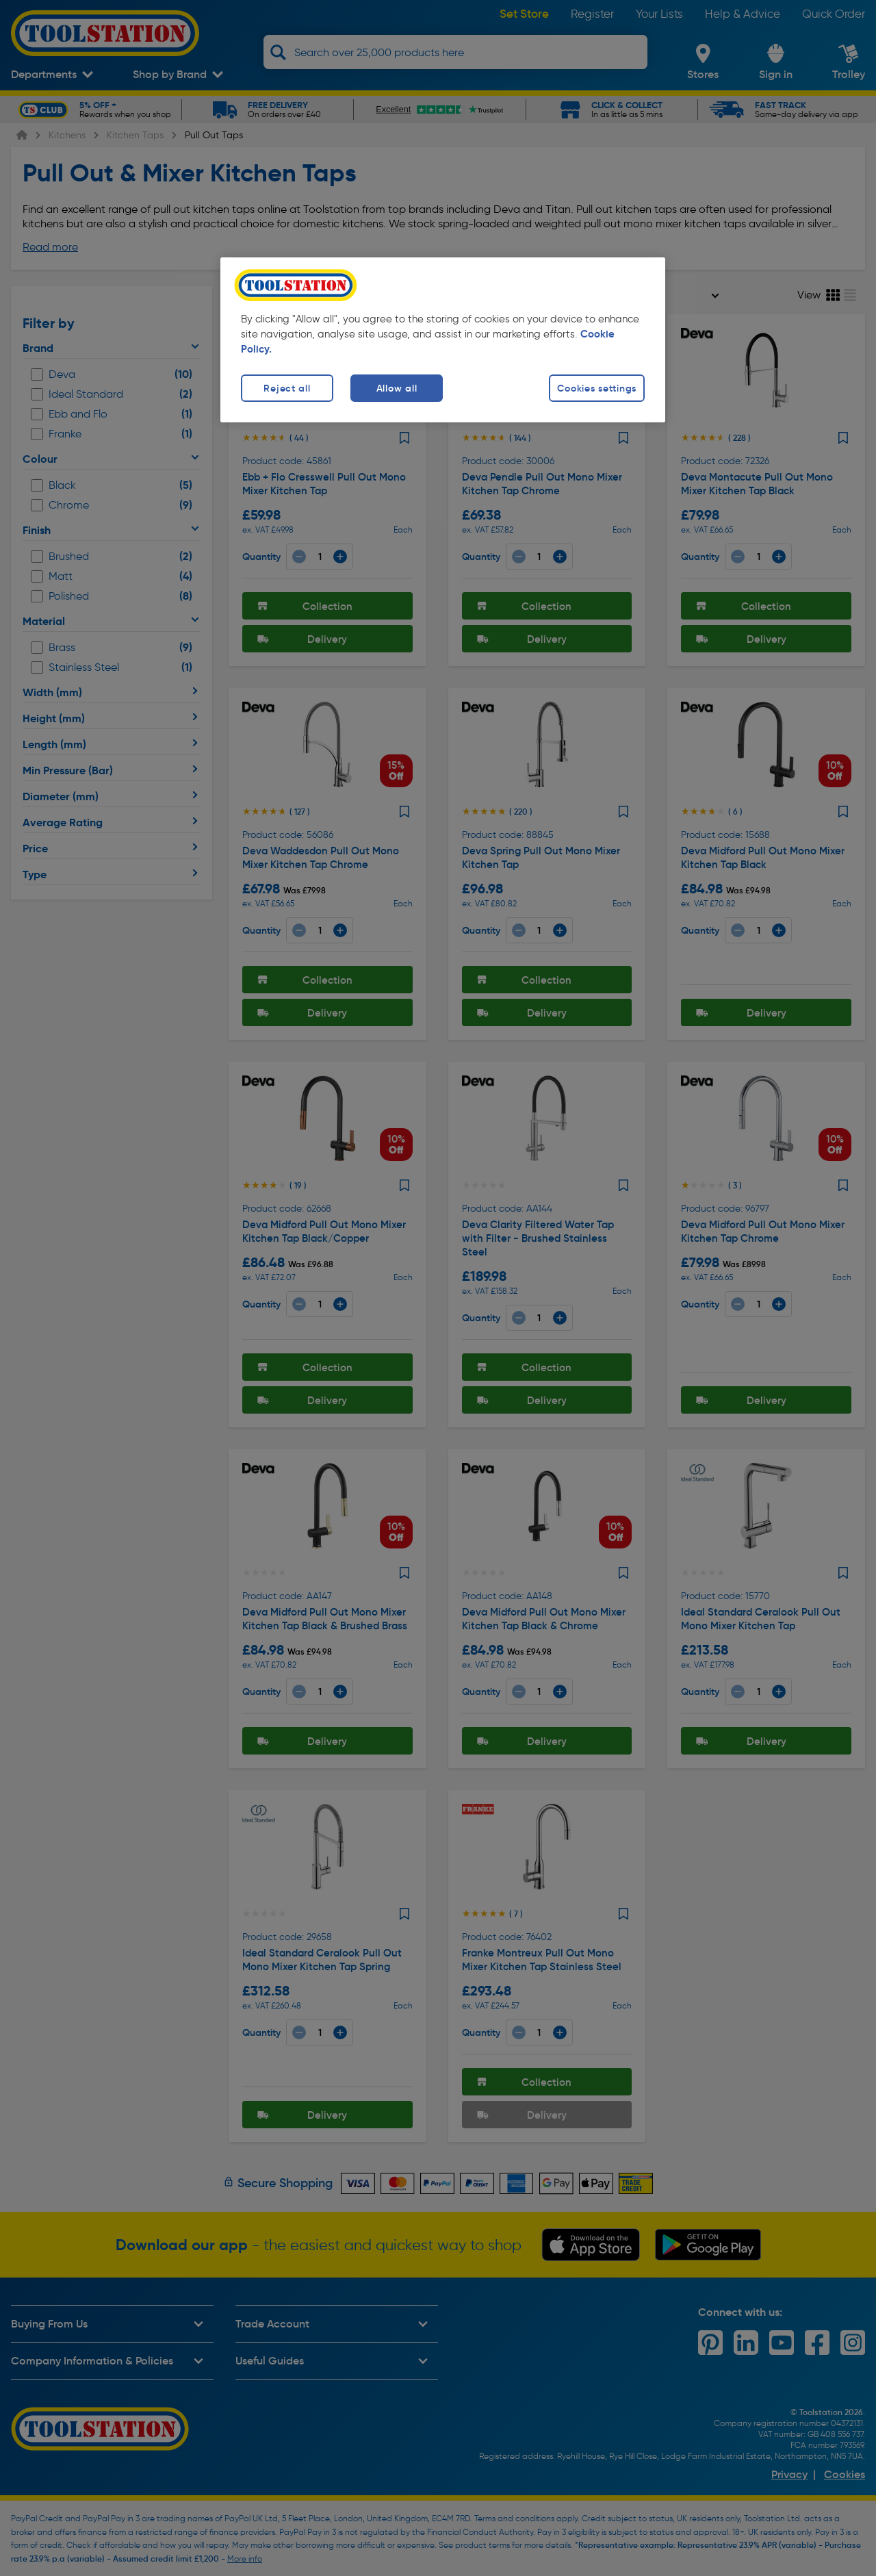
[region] (442, 339)
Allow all (396, 388)
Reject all (286, 388)
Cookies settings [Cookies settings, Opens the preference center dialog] (596, 388)
